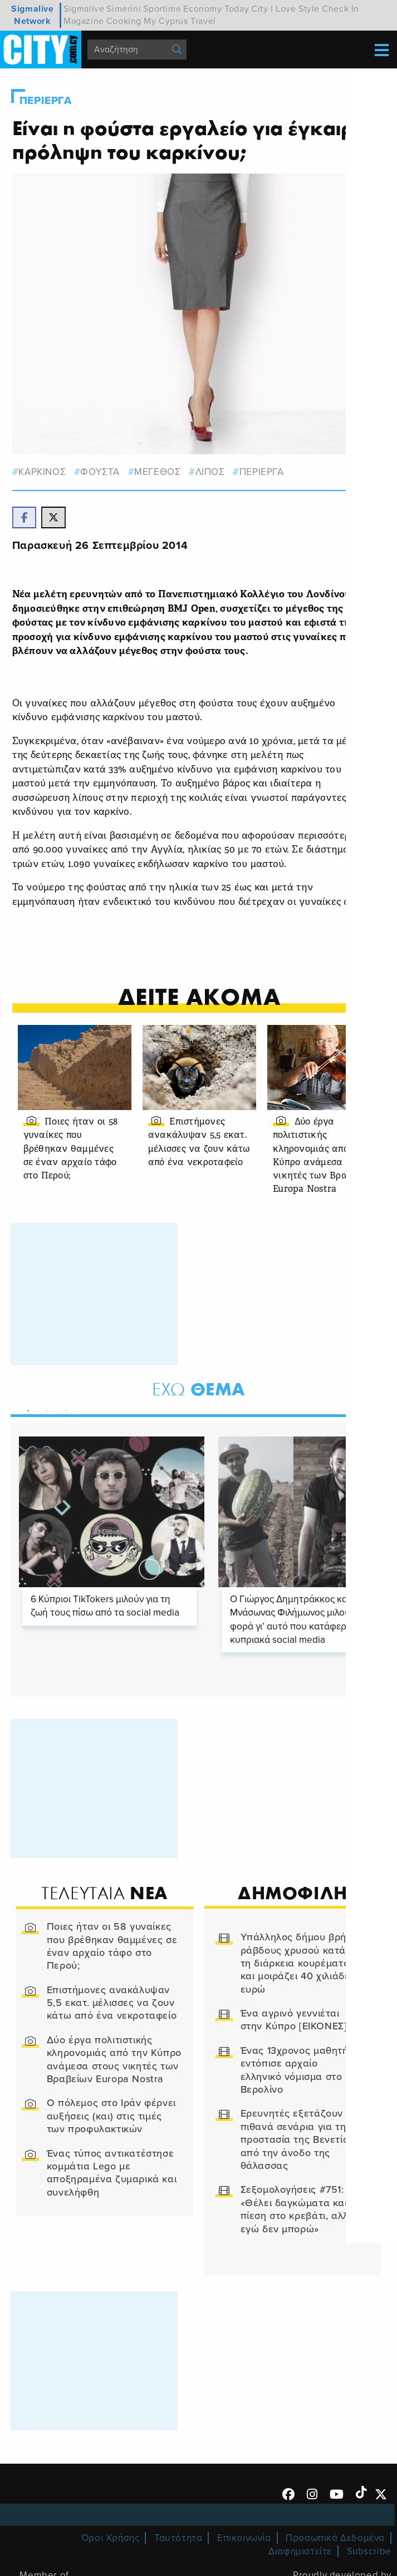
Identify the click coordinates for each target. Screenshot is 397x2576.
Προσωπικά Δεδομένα (335, 2553)
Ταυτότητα (178, 2553)
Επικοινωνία (244, 2553)
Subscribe (369, 2567)
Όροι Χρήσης (110, 2553)
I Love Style (295, 8)
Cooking (123, 21)
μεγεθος (158, 471)
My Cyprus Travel (180, 21)
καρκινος (43, 471)
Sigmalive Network (32, 15)
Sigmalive (83, 8)
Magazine (83, 21)
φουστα (101, 471)
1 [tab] (26, 1423)
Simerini (123, 8)
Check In (340, 8)
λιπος (211, 471)
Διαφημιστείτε (300, 2567)
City (259, 8)
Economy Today (216, 8)
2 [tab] (45, 1423)
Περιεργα (46, 101)
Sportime (162, 8)
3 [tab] (64, 1423)
